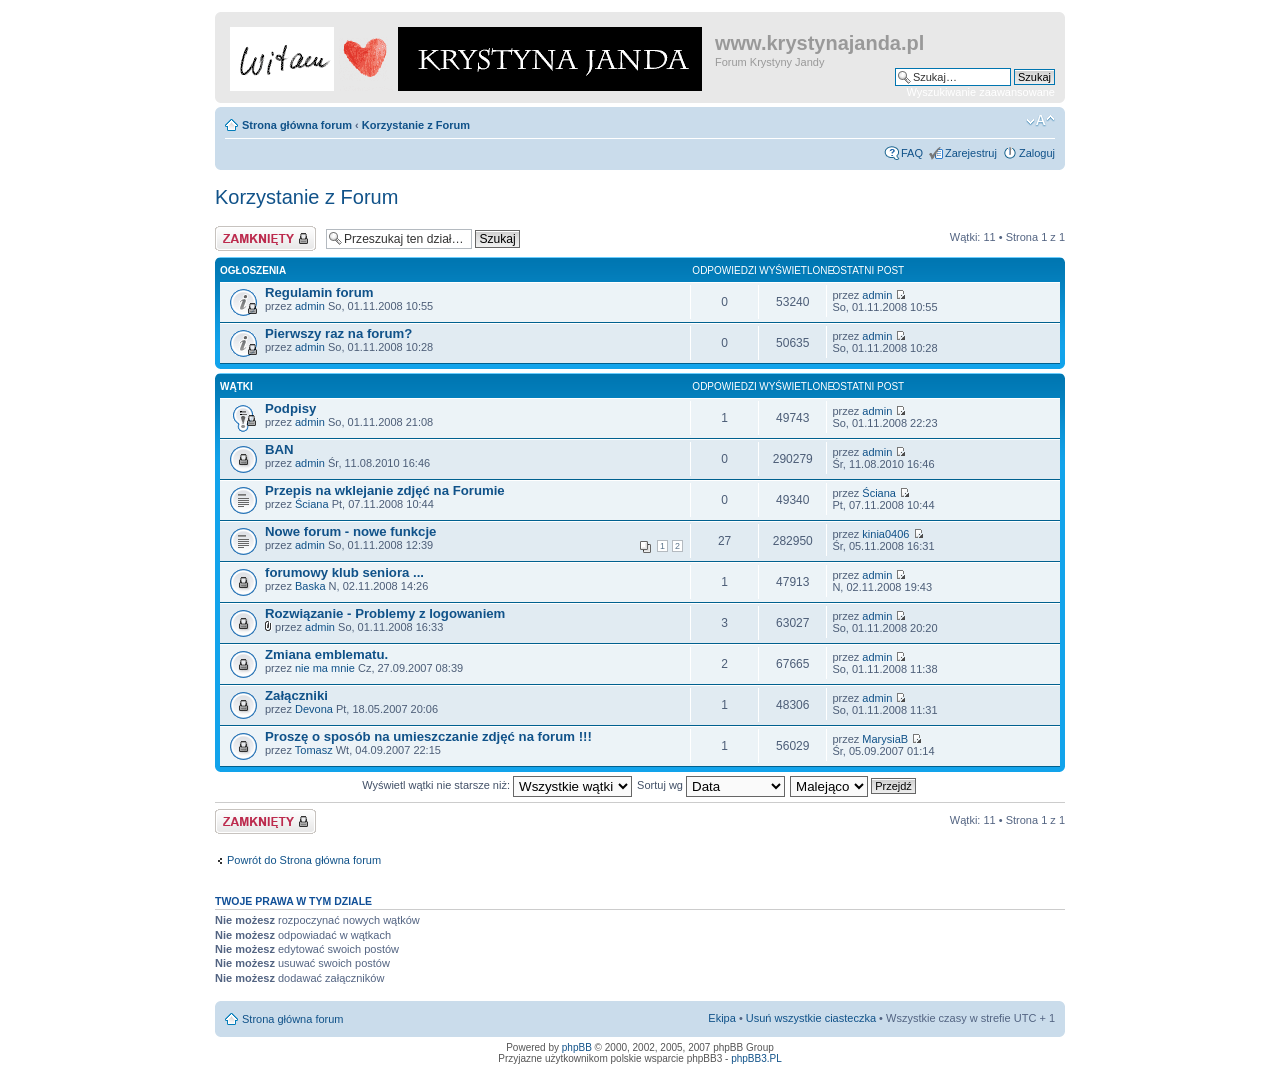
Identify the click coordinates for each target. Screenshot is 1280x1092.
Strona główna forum (297, 125)
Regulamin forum (319, 292)
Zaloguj (1037, 153)
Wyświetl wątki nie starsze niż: (497, 785)
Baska (310, 586)
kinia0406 (885, 534)
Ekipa (722, 1018)
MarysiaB (885, 739)
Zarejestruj (971, 153)
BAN (279, 449)
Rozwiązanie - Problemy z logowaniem (385, 613)
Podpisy (290, 408)
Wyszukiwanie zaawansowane (981, 92)
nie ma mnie (325, 668)
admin (310, 306)
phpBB (577, 1047)
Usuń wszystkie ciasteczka (811, 1018)
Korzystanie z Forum (416, 125)
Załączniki (296, 695)
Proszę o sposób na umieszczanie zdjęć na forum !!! (428, 736)
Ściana (312, 504)
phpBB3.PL (756, 1058)
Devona (314, 709)
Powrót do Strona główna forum (304, 860)
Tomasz (314, 750)
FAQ (912, 153)
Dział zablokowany (265, 238)
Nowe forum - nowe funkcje (350, 531)
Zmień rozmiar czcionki (1040, 121)
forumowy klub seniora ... (344, 572)
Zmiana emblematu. (326, 654)
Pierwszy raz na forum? (338, 333)
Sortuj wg (711, 785)
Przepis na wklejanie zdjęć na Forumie (385, 490)
